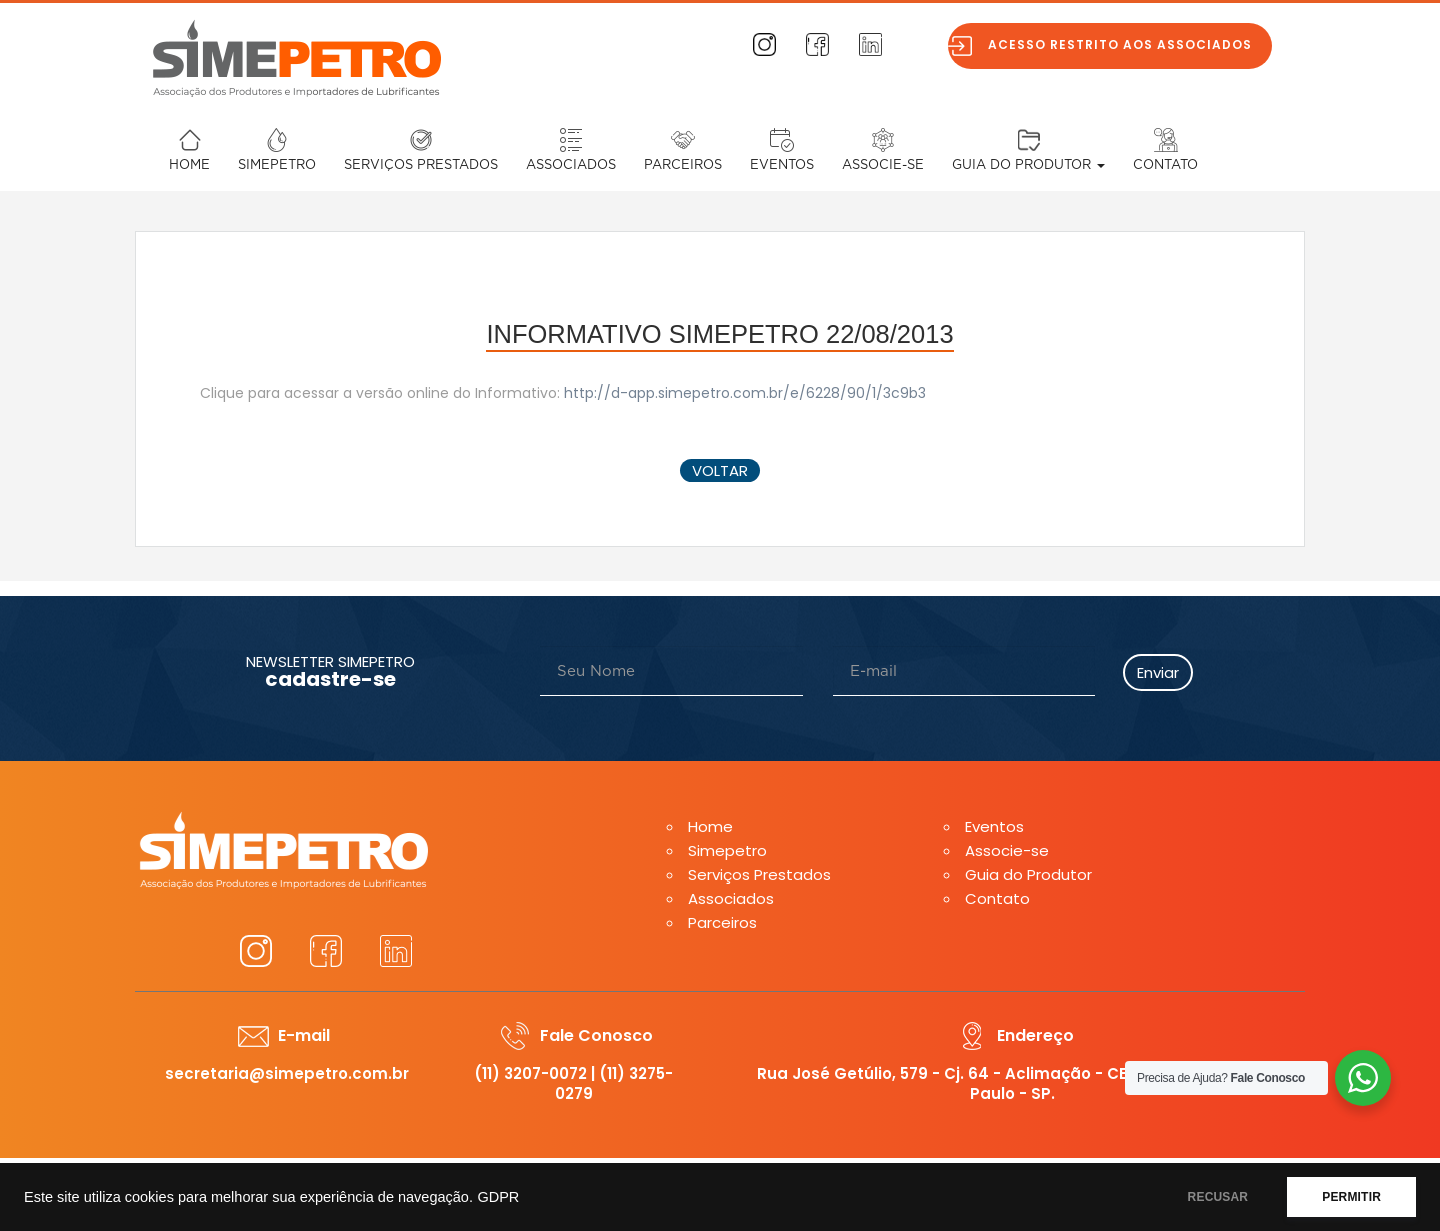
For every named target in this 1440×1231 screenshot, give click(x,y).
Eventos (782, 165)
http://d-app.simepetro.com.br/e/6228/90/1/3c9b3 (745, 393)
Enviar (1158, 672)
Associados (571, 165)
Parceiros (683, 165)
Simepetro (277, 165)
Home (189, 165)
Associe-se (883, 165)
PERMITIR (1351, 1197)
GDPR (498, 1197)
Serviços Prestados (421, 165)
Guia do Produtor (1028, 165)
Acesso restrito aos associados (1125, 44)
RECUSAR (1218, 1197)
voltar (720, 470)
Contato (1165, 165)
